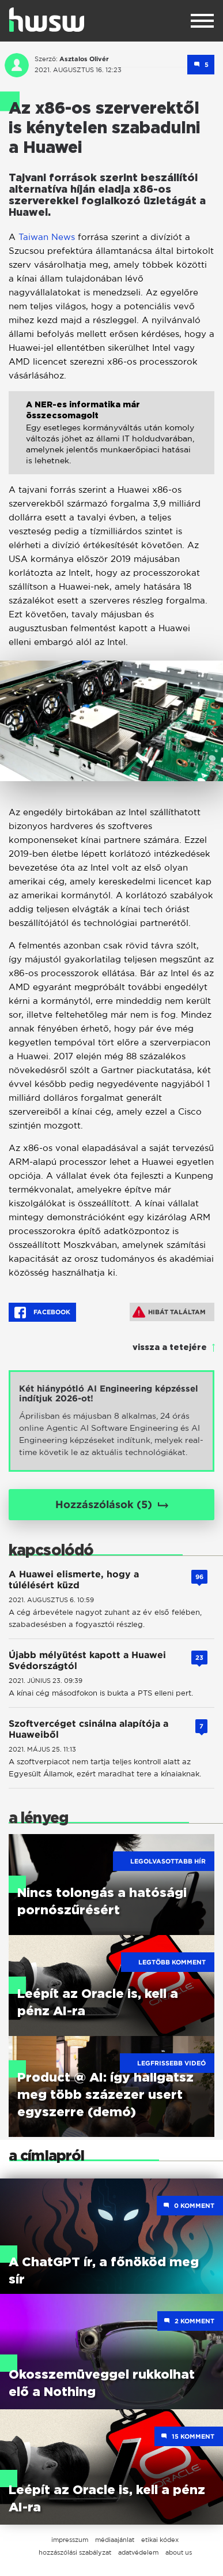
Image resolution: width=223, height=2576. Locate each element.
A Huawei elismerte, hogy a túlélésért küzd (74, 1579)
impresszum (69, 2539)
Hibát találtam (169, 1312)
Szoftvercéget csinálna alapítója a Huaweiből (88, 1729)
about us (178, 2552)
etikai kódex (160, 2539)
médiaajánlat (114, 2539)
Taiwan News (46, 237)
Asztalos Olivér (84, 59)
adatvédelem (138, 2552)
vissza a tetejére (170, 1348)
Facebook (42, 1312)
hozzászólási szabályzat (75, 2552)
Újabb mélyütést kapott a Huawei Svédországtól (87, 1660)
